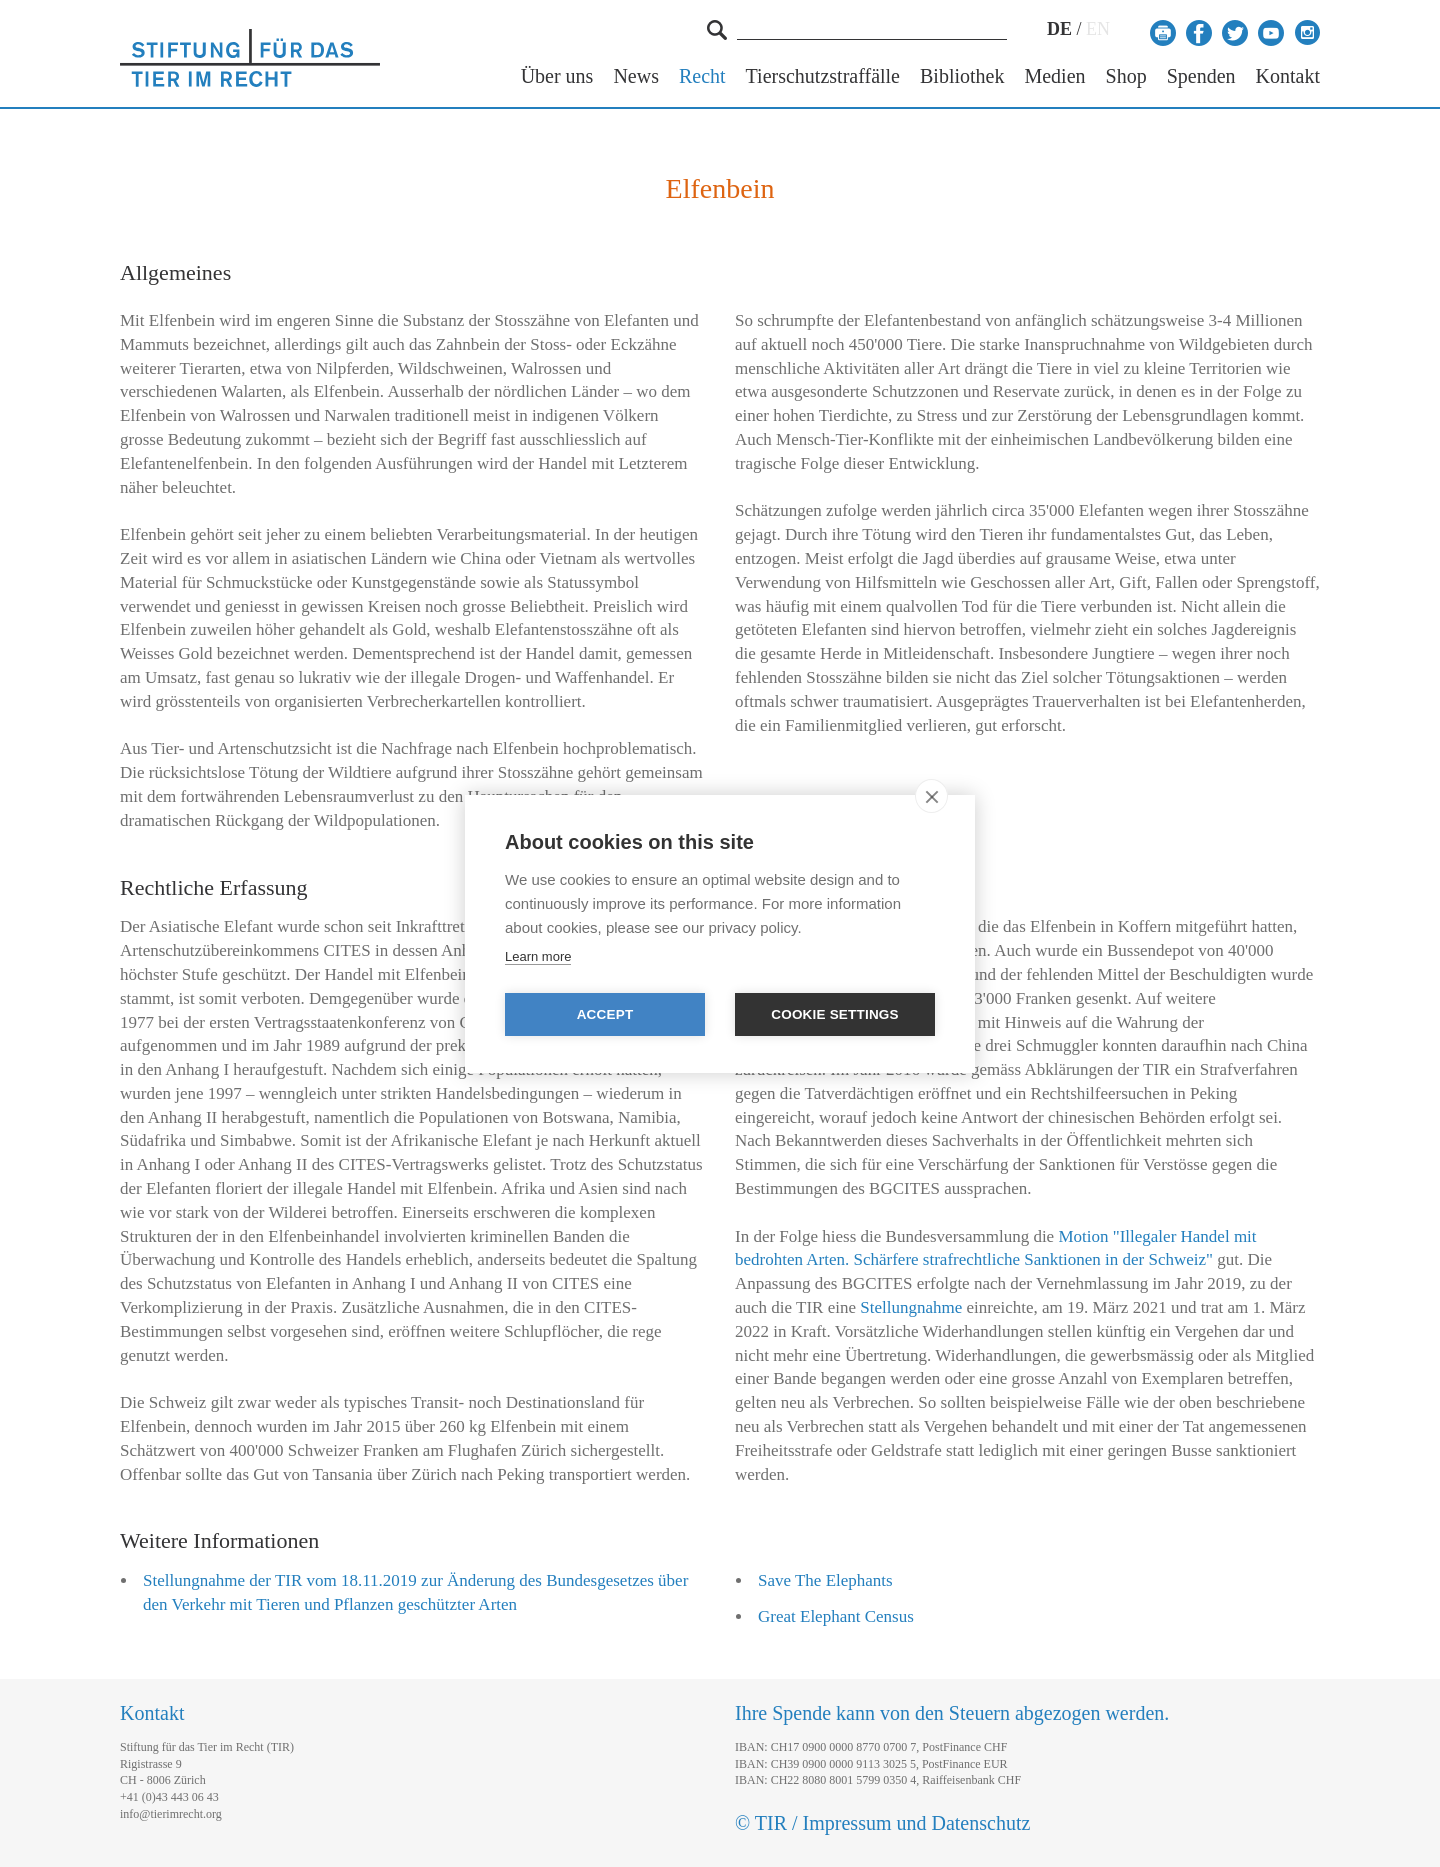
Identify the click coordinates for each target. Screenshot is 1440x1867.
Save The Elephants (825, 1580)
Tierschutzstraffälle (823, 76)
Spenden (1201, 76)
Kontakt (1288, 76)
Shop (1126, 76)
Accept (605, 1014)
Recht (702, 76)
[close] (931, 796)
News (636, 76)
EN (1098, 29)
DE (1059, 29)
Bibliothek (962, 76)
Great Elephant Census (836, 1616)
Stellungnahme (911, 1307)
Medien (1054, 76)
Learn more (538, 956)
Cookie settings (835, 1014)
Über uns (557, 76)
